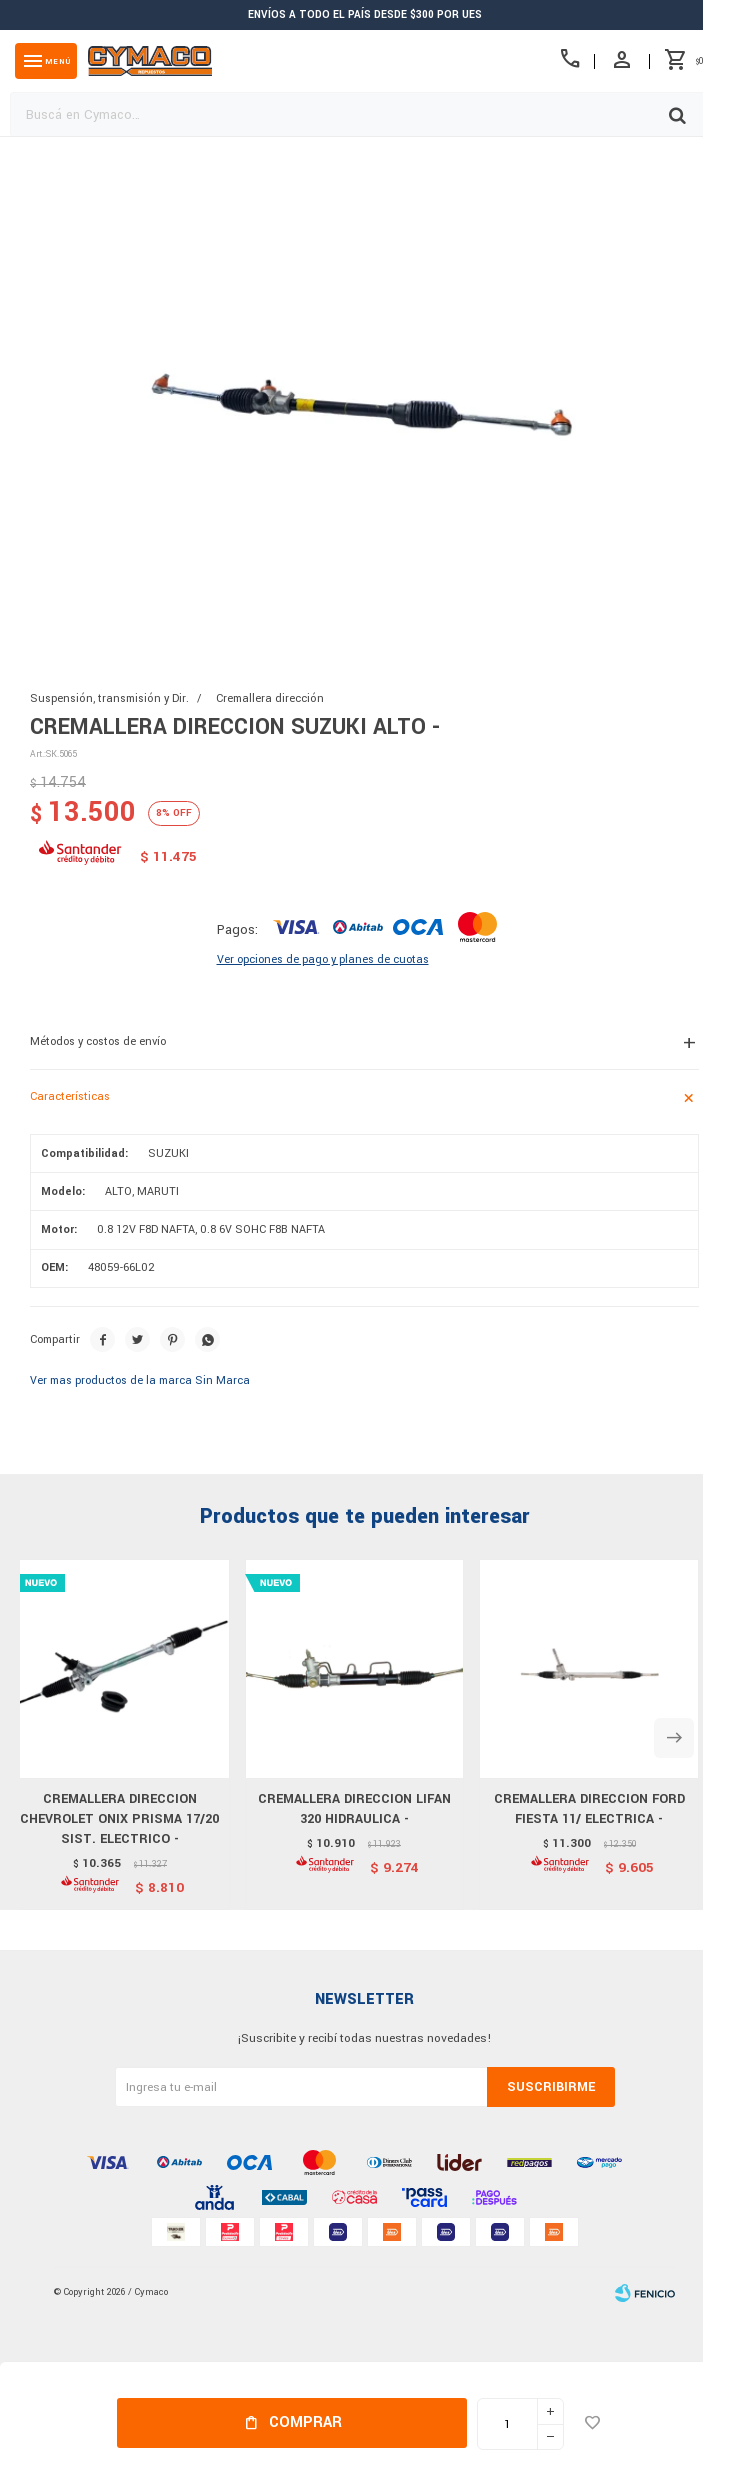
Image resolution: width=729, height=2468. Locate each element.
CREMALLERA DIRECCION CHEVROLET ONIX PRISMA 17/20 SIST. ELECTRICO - (119, 1819)
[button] (674, 1738)
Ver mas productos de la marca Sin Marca (140, 1380)
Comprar (305, 2422)
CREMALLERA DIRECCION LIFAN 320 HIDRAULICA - (354, 1809)
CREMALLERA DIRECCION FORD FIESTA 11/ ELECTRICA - (589, 1809)
